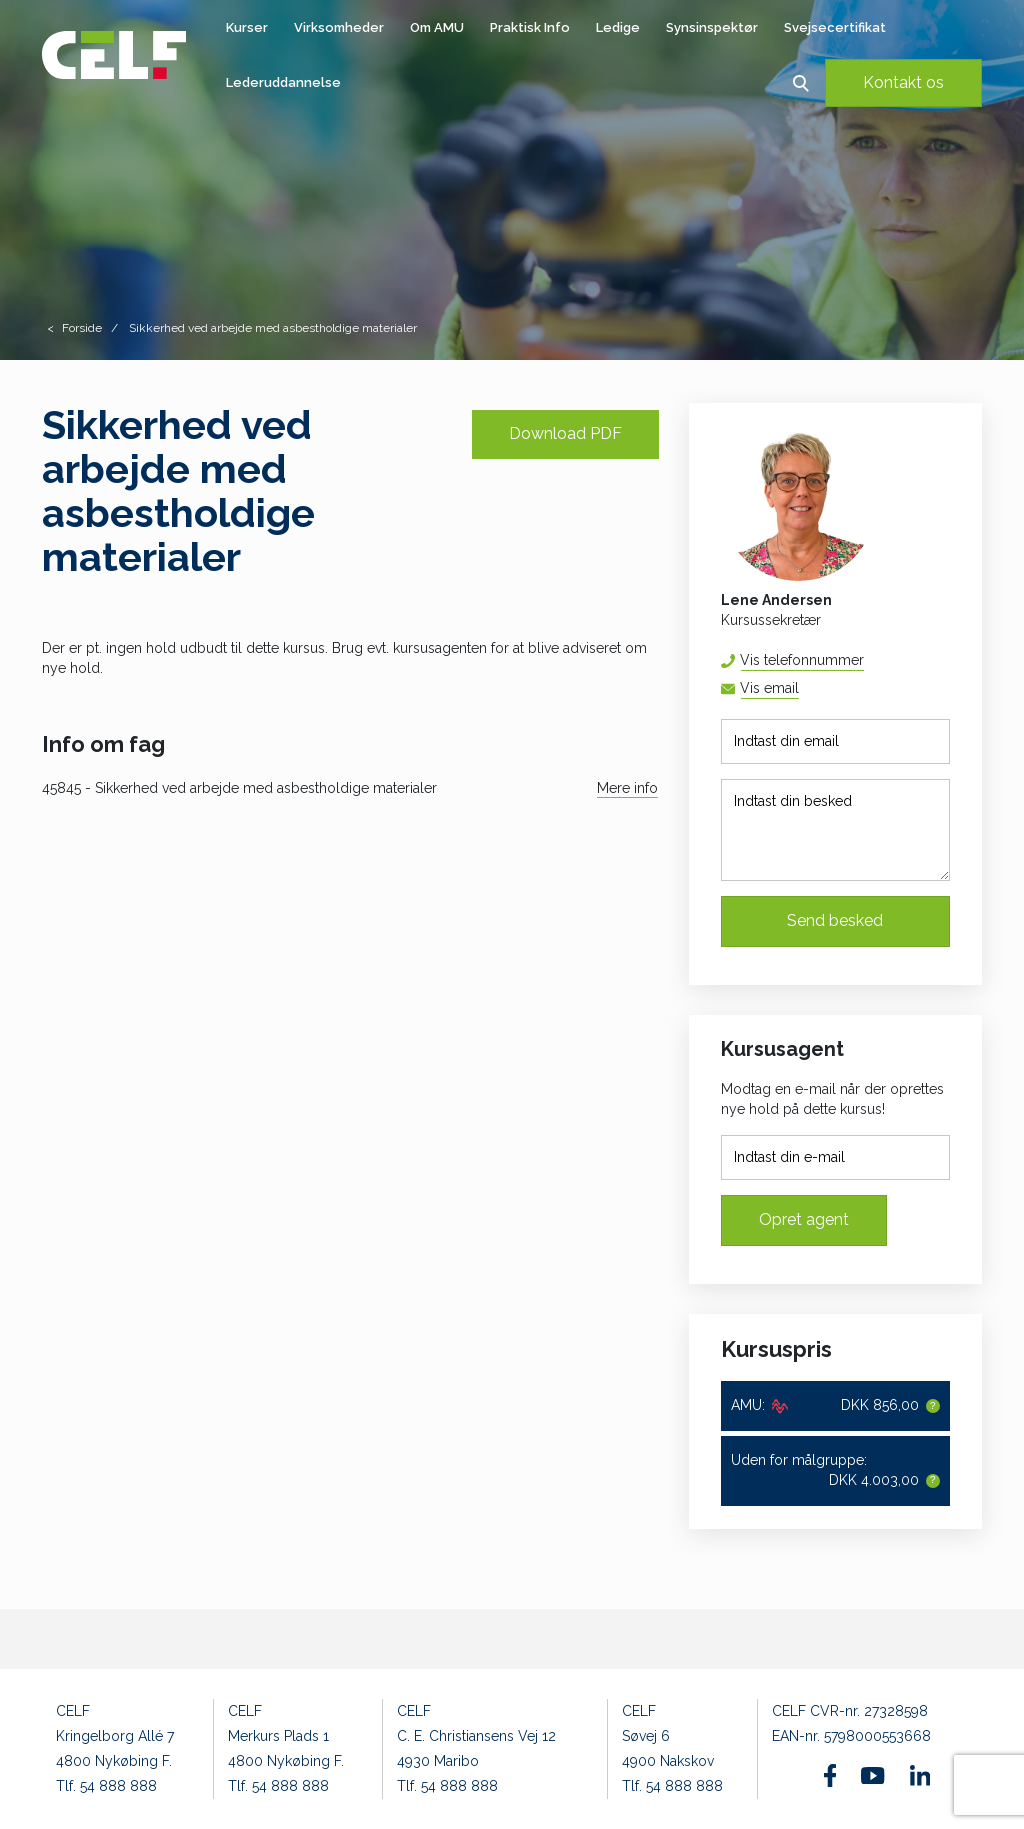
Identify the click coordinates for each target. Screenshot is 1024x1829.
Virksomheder (339, 27)
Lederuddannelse (283, 82)
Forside (82, 328)
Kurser (247, 27)
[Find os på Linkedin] (920, 1775)
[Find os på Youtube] (872, 1776)
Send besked (835, 920)
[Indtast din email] (835, 741)
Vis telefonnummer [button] (802, 660)
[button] (800, 82)
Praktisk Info (530, 27)
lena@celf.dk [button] (798, 688)
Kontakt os (903, 82)
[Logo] (114, 55)
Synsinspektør (712, 27)
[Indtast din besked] (835, 830)
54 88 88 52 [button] (863, 660)
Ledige (618, 27)
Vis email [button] (769, 688)
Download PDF (565, 433)
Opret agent (804, 1219)
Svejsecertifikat (835, 27)
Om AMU (437, 27)
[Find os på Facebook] (830, 1775)
